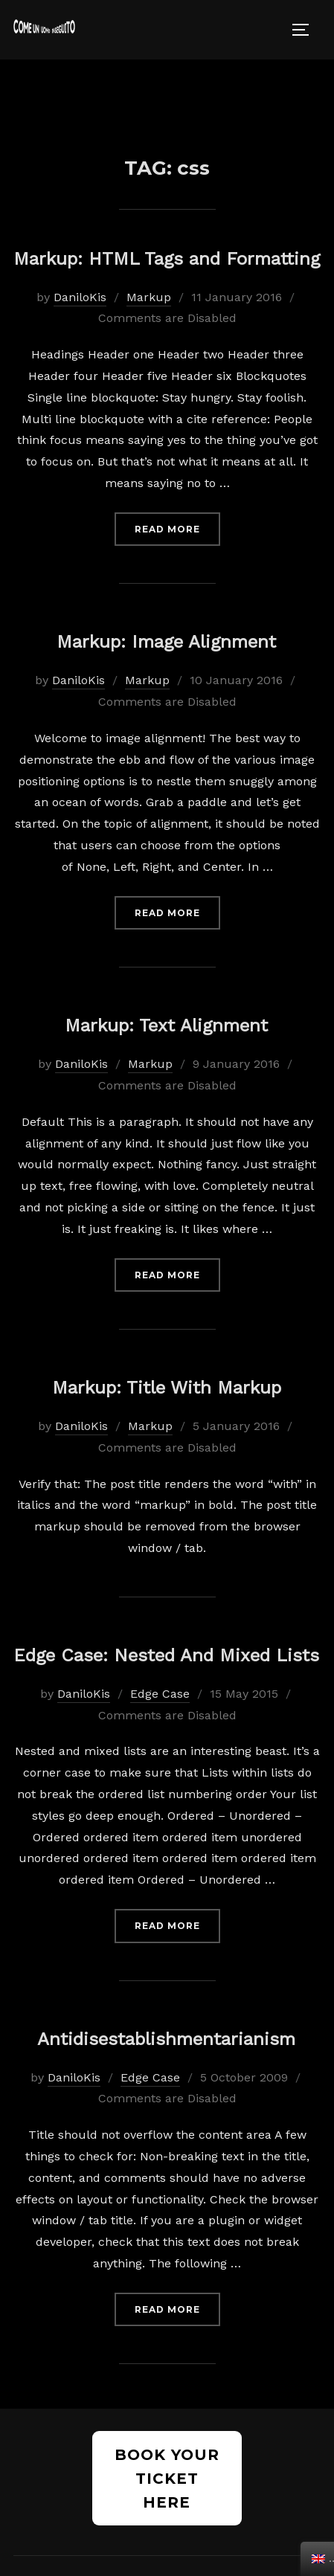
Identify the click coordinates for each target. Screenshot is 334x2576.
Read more (177, 528)
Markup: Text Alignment (166, 1025)
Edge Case (160, 1694)
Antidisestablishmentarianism (166, 2039)
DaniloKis (80, 297)
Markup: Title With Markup (166, 1387)
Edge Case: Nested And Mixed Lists (166, 1655)
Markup (148, 297)
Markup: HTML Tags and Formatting (166, 258)
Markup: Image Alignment (166, 641)
